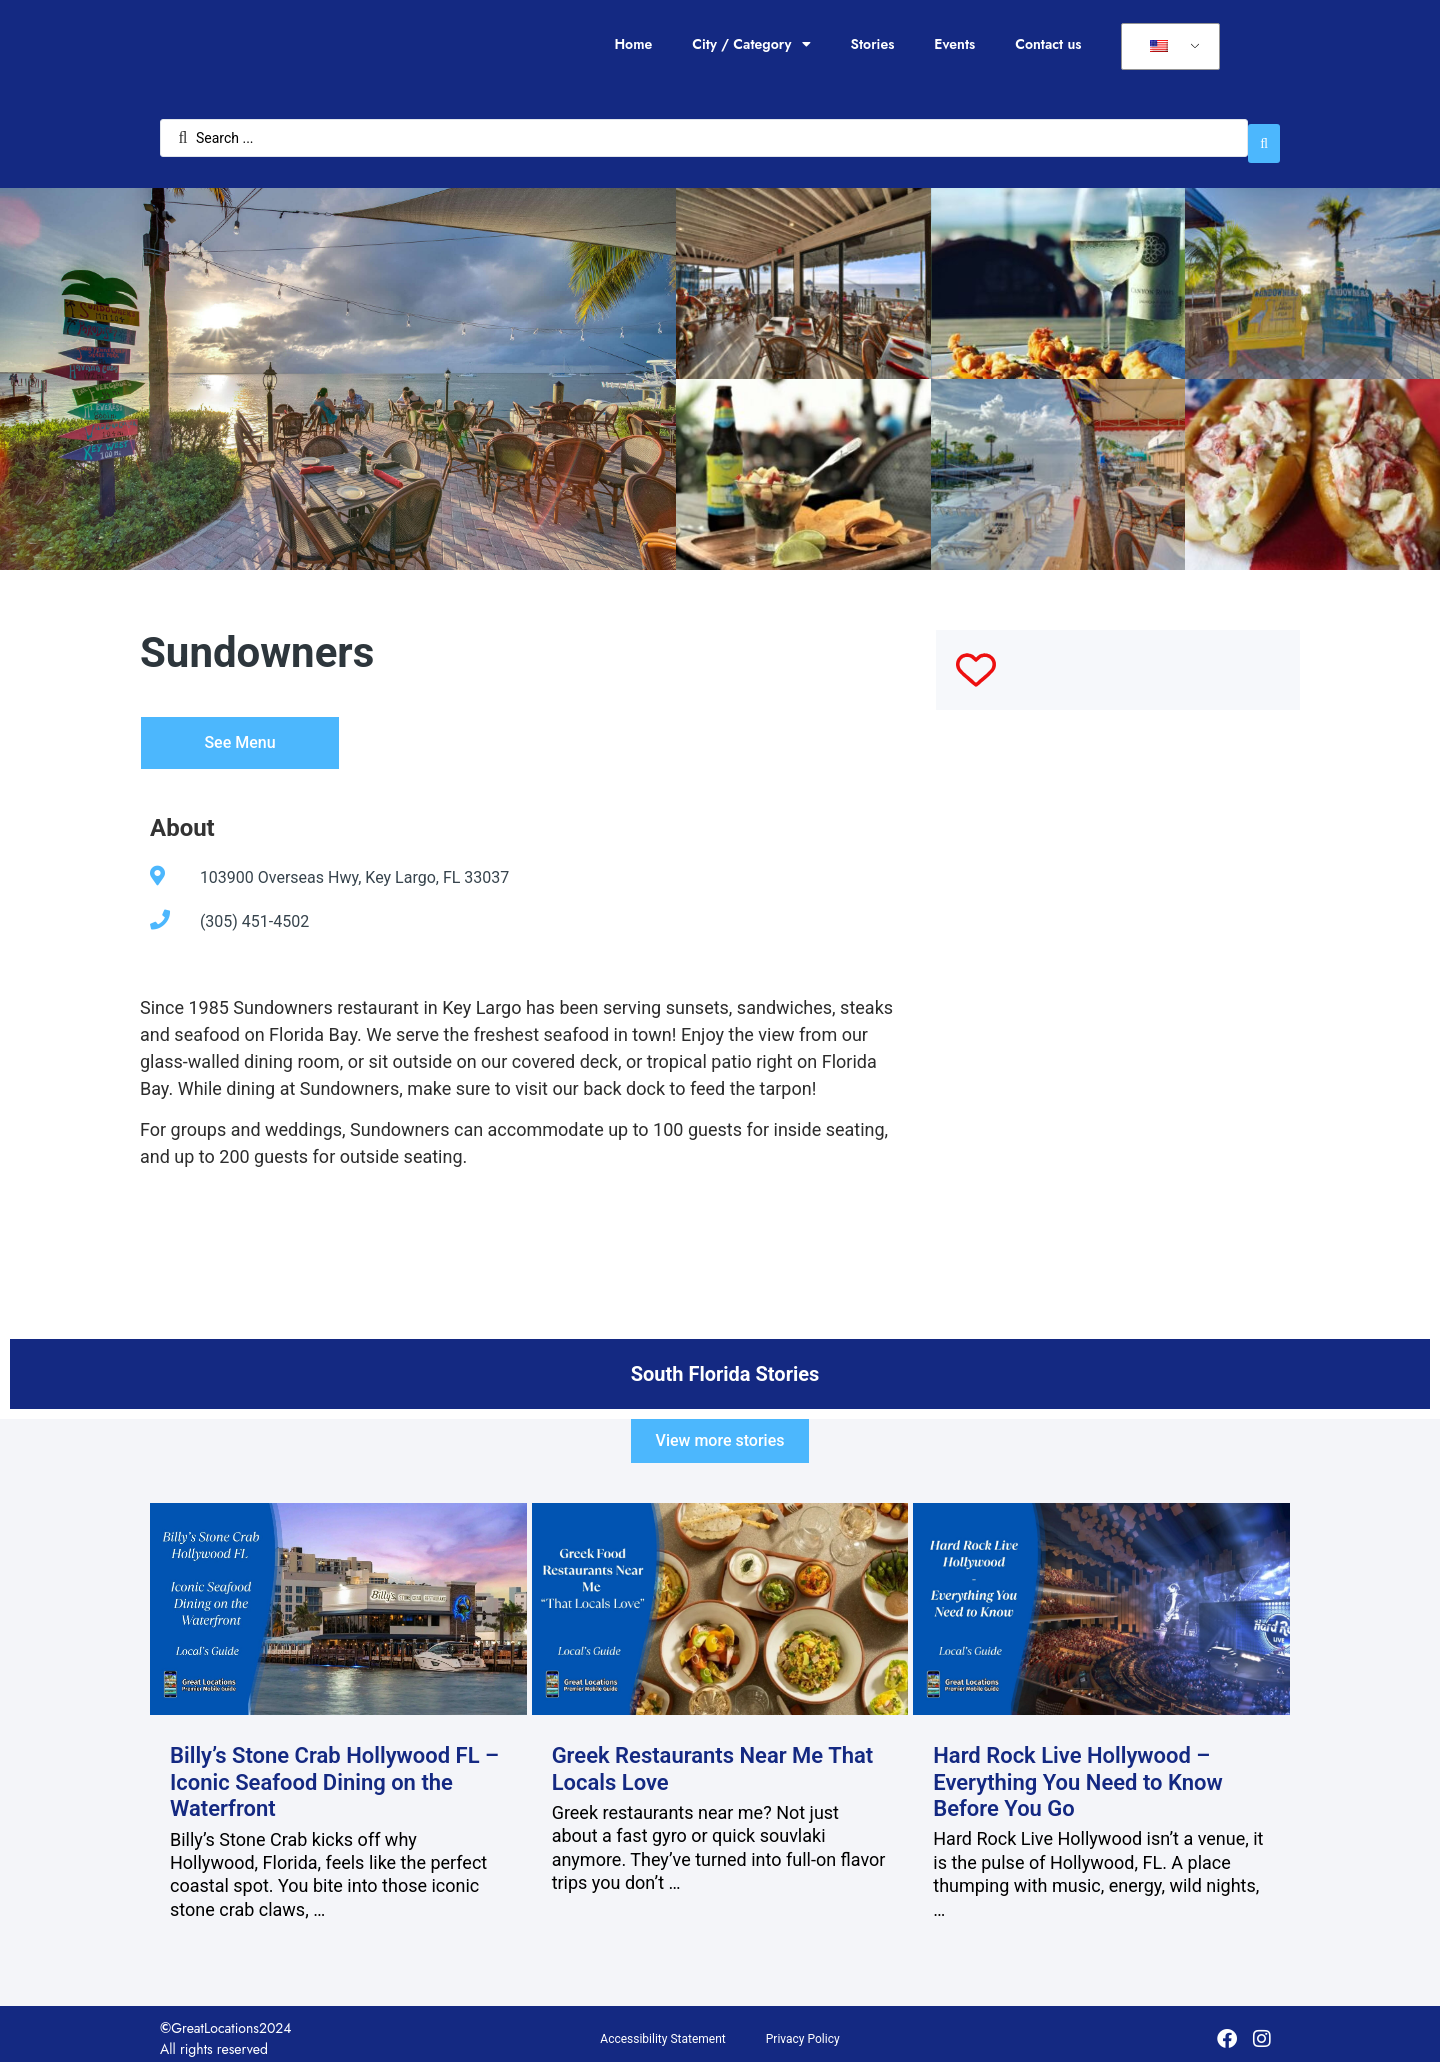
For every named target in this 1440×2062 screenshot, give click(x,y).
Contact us (1048, 44)
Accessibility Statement (662, 2029)
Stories (873, 44)
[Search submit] (1264, 133)
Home (633, 44)
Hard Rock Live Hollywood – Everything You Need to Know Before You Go (1078, 1772)
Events (954, 44)
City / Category (751, 44)
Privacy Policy (803, 2029)
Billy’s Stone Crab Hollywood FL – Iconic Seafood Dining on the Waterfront (334, 1772)
